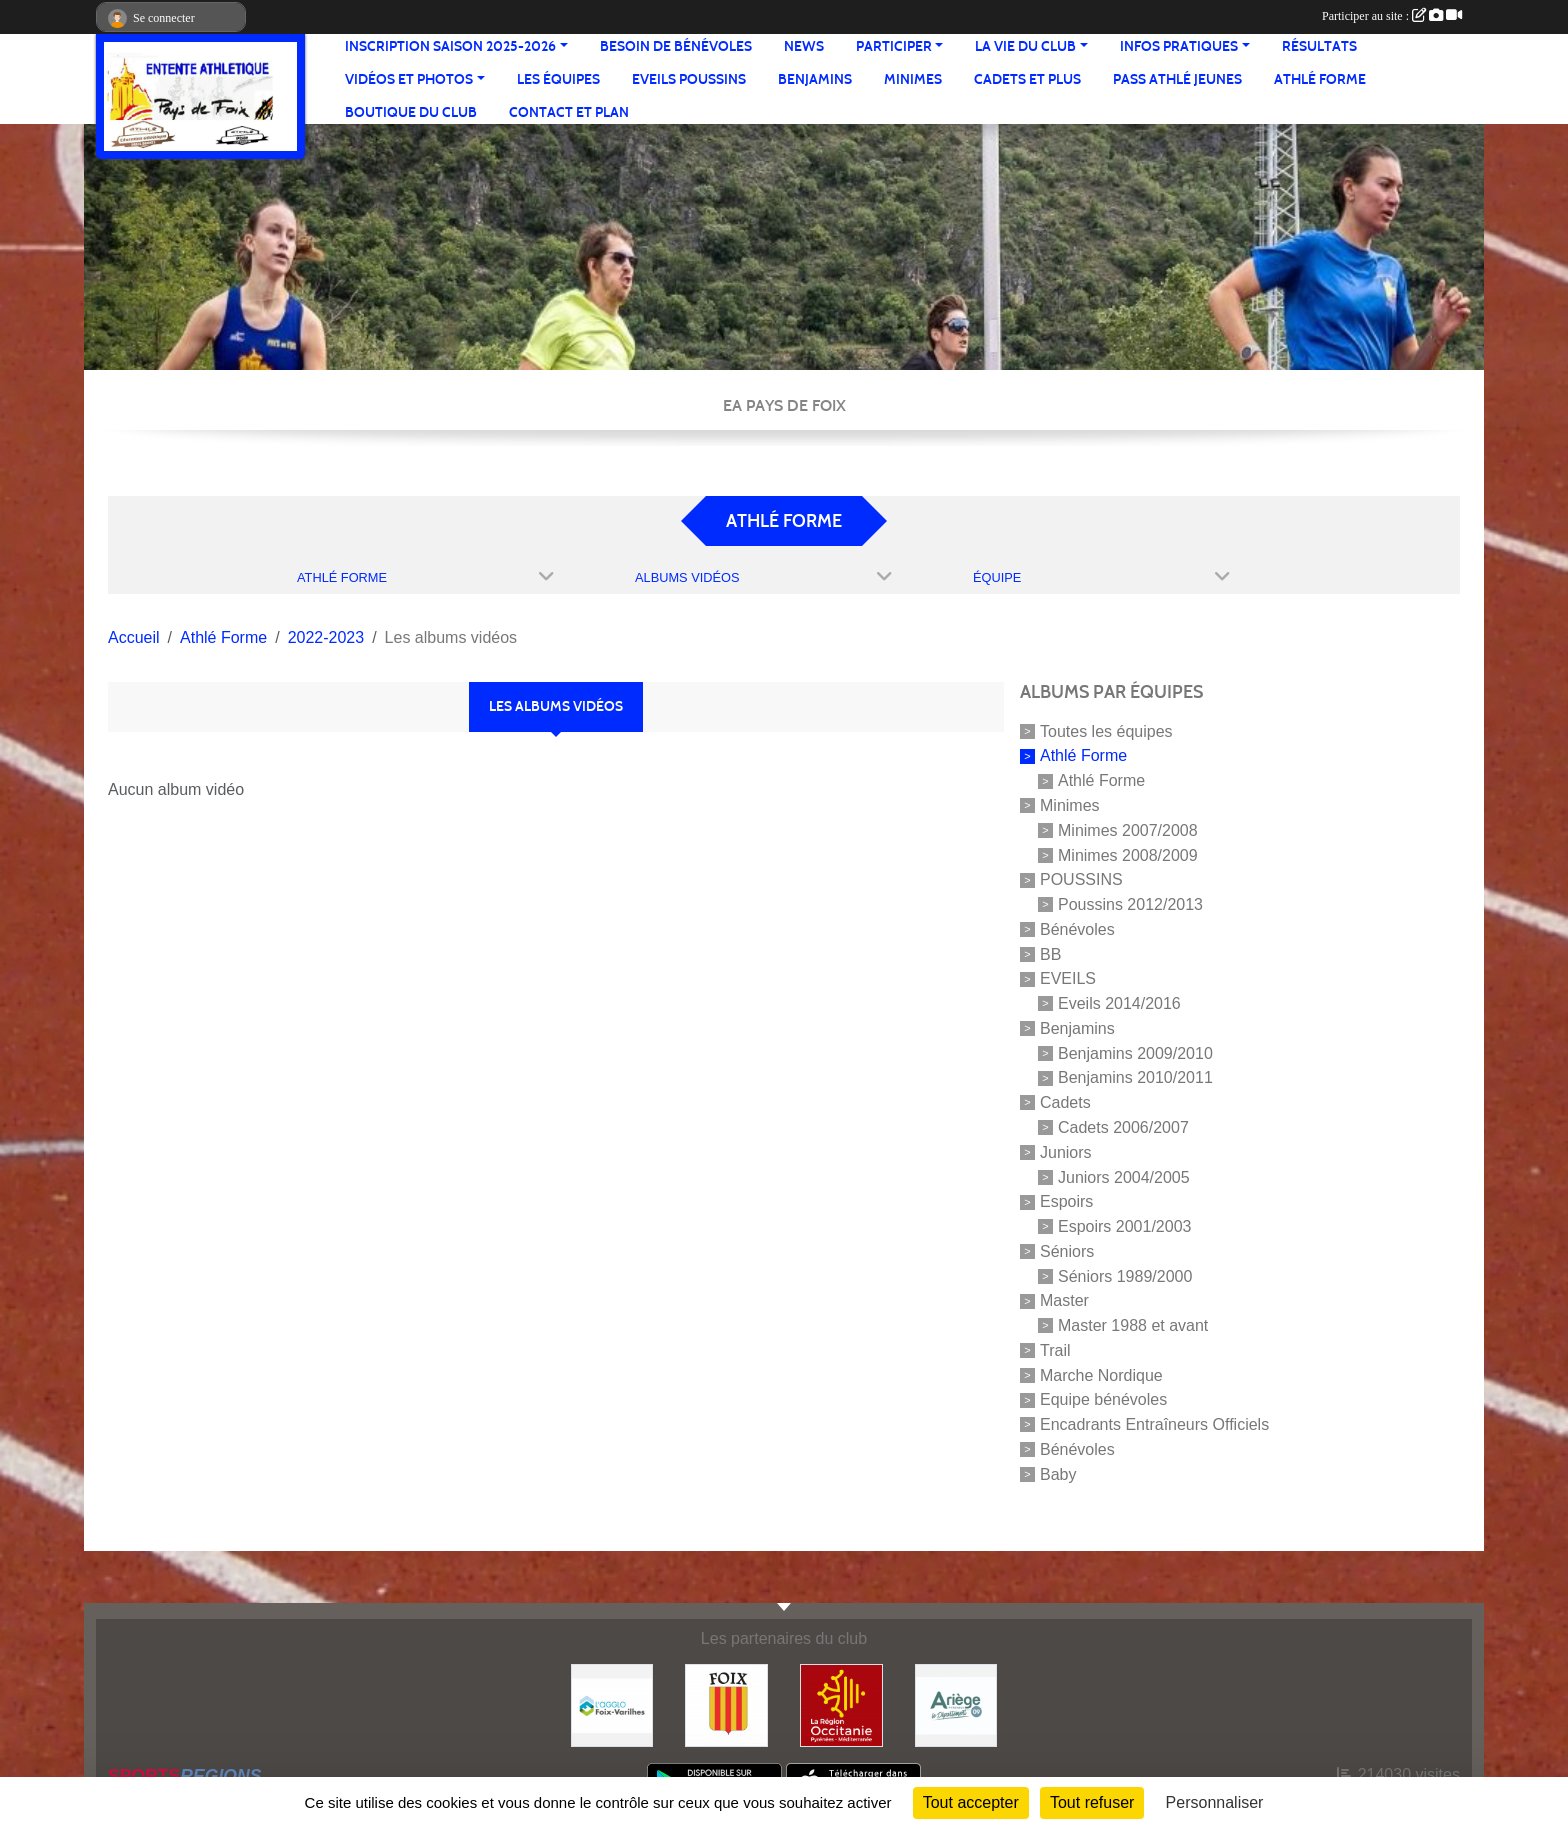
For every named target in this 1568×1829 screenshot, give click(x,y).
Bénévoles (1077, 929)
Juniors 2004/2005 (1124, 1176)
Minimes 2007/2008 (1128, 830)
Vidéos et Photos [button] (409, 79)
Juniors (1066, 1152)
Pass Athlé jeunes (1177, 79)
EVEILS (1068, 978)
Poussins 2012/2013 (1130, 904)
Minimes (913, 79)
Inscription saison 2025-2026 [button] (450, 46)
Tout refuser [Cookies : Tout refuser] (1092, 1802)
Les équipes (558, 79)
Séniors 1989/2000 (1125, 1275)
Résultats (1319, 46)
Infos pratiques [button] (1179, 46)
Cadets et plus (1027, 79)
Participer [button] (894, 46)
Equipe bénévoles (1103, 1399)
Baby (1058, 1473)
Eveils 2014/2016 (1119, 1003)
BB (1050, 953)
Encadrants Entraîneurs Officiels (1154, 1424)
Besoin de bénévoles (676, 46)
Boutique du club (411, 112)
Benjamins (815, 79)
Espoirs (1066, 1201)
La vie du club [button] (1025, 46)
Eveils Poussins (689, 79)
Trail (1055, 1350)
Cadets (1065, 1102)
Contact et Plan (569, 112)
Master (1064, 1300)
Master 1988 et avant (1133, 1325)
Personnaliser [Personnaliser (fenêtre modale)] (1215, 1802)
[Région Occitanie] (841, 1704)
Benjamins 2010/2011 (1135, 1077)
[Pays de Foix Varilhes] (612, 1704)
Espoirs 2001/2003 (1124, 1226)
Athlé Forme (1320, 79)
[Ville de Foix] (726, 1704)
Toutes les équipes (1106, 730)
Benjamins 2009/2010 (1135, 1052)
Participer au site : (1392, 16)
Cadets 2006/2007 (1123, 1127)
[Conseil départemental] (956, 1704)
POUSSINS (1081, 879)
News (804, 46)
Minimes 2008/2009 (1128, 854)
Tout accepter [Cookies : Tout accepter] (971, 1802)
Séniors (1067, 1251)
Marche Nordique (1101, 1374)
